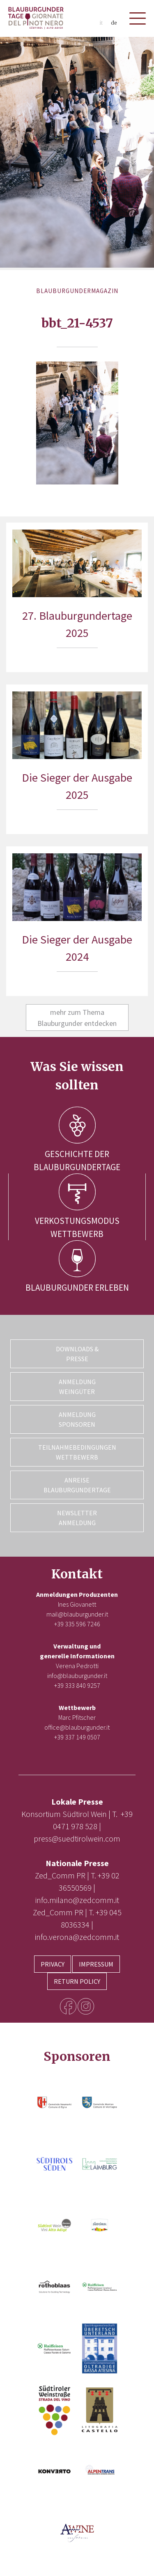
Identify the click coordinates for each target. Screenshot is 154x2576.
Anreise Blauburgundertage (77, 1485)
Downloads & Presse (77, 1354)
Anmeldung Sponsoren (77, 1419)
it (101, 23)
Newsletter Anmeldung (77, 1518)
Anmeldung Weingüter (77, 1387)
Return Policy (77, 1981)
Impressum (96, 1964)
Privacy (52, 1964)
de (114, 23)
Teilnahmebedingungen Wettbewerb (77, 1452)
